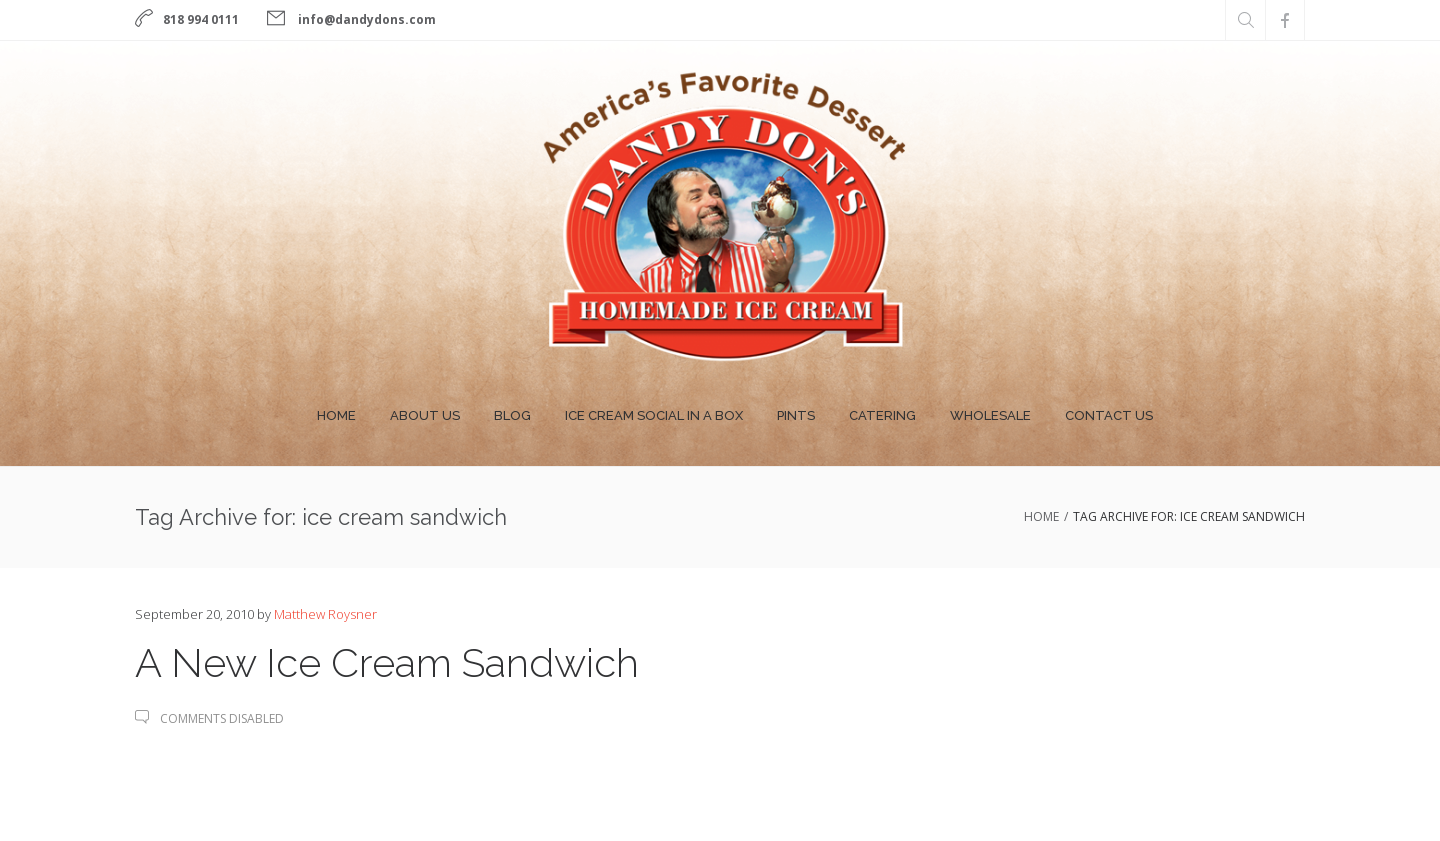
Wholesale (990, 415)
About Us (425, 415)
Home (336, 415)
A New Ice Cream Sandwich (387, 662)
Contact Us (1109, 415)
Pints (796, 415)
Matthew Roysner (325, 614)
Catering (882, 415)
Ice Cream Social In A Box (654, 415)
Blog (512, 415)
